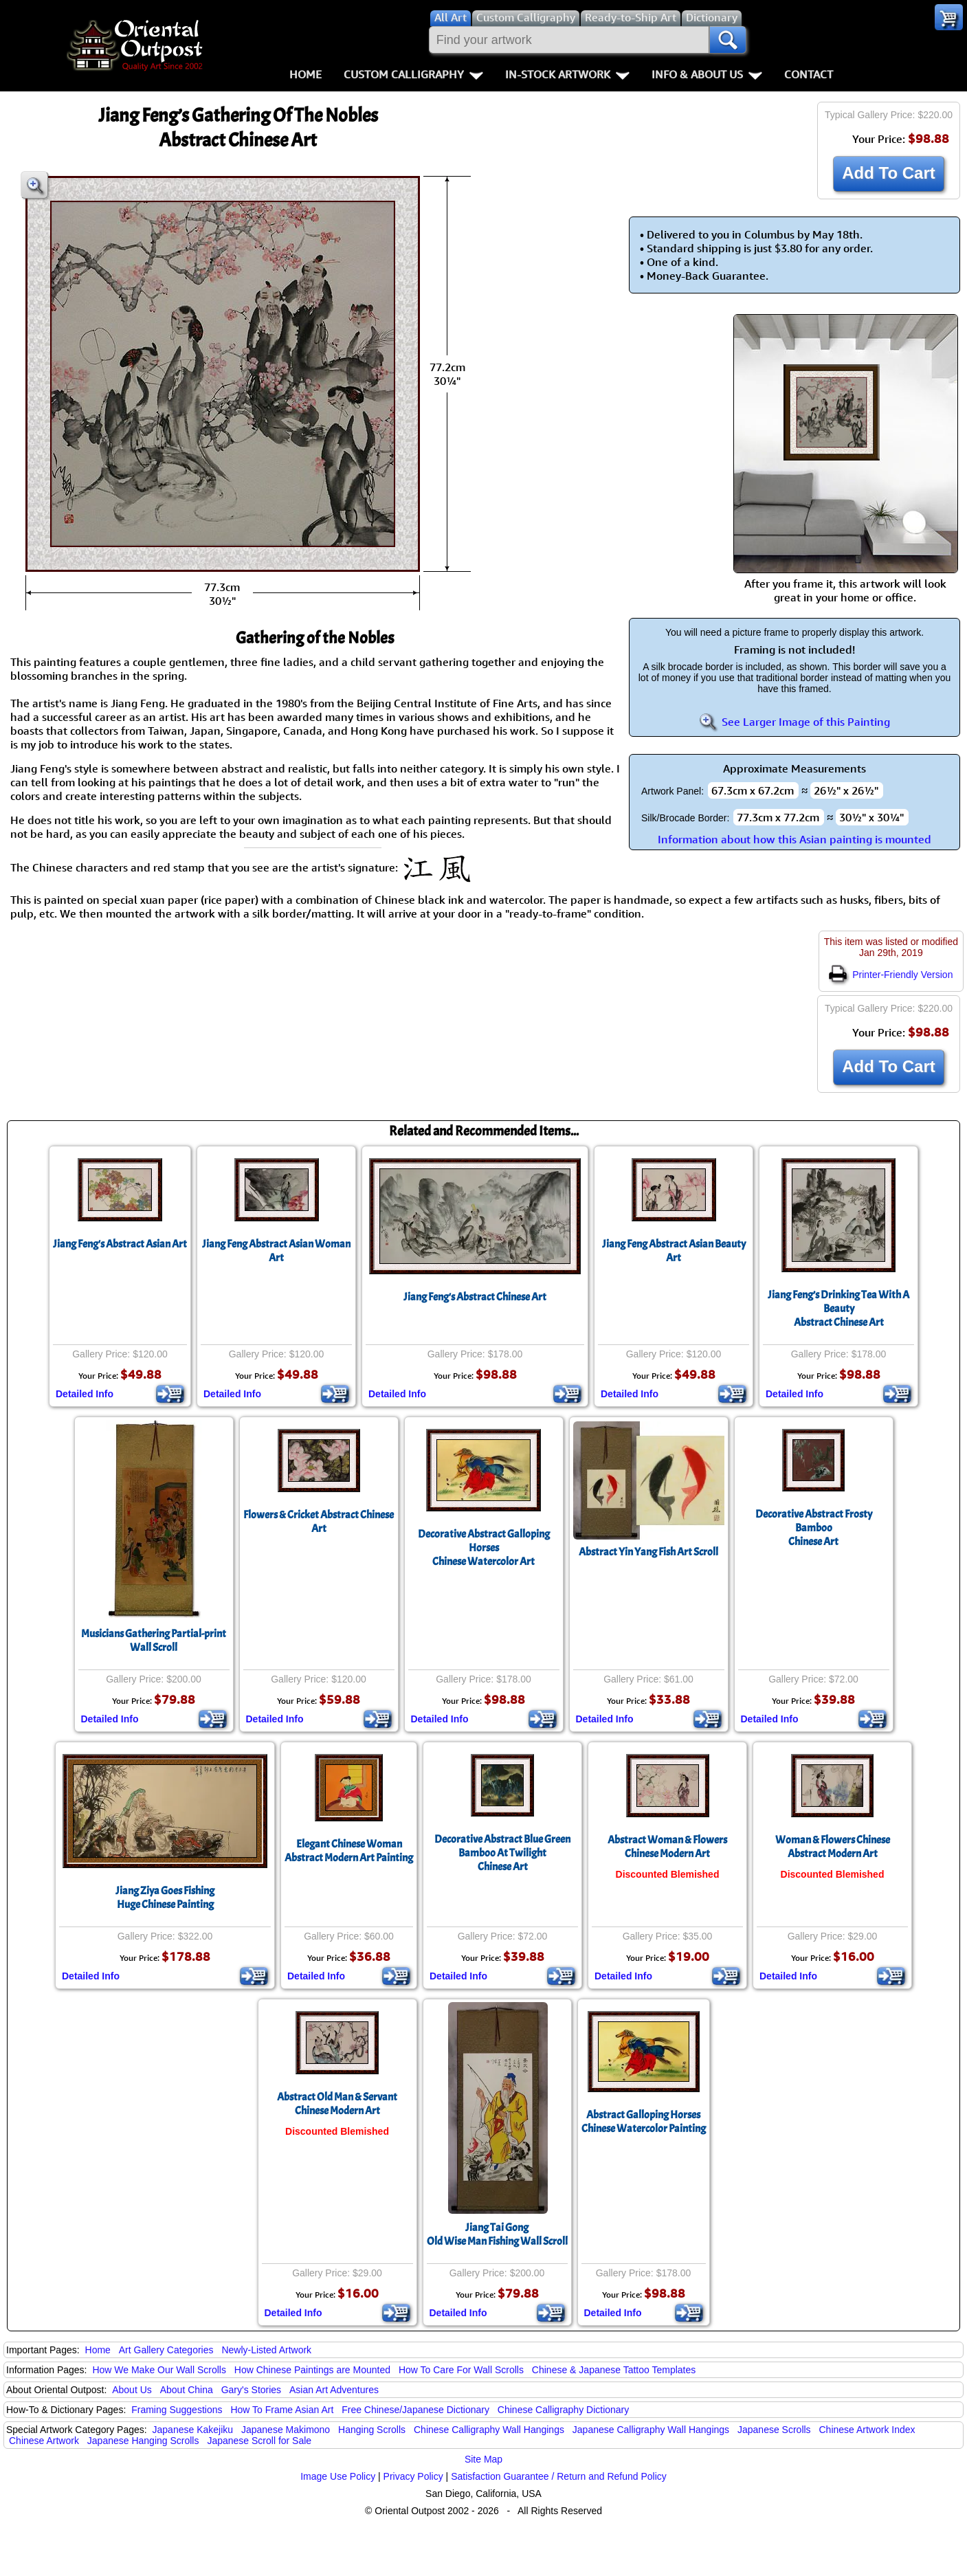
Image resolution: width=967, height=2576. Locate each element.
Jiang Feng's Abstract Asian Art (120, 1244)
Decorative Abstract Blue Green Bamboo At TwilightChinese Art (502, 1853)
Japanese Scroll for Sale (259, 2440)
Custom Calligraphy (413, 74)
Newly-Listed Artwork (266, 2349)
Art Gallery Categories (166, 2349)
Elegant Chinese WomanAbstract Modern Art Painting (349, 1851)
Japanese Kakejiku (193, 2429)
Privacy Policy (413, 2476)
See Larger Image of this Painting (794, 722)
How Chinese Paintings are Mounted (312, 2369)
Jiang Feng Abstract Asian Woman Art (276, 1251)
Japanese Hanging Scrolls (143, 2440)
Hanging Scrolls (371, 2429)
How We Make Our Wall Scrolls (158, 2369)
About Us (132, 2389)
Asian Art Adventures (334, 2389)
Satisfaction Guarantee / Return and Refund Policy (559, 2476)
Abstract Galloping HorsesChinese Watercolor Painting (643, 2121)
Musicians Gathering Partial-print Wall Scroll (153, 1640)
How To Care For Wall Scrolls (461, 2369)
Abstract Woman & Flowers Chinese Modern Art (667, 1847)
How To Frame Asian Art (281, 2409)
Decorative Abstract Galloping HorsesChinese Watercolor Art (484, 1547)
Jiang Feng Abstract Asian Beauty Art (674, 1251)
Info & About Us (707, 74)
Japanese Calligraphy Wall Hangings (651, 2429)
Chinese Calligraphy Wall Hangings (489, 2429)
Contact (808, 74)
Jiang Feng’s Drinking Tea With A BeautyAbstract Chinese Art (838, 1308)
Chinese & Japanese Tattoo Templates (614, 2369)
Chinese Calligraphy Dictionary (563, 2409)
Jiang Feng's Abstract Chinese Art (474, 1297)
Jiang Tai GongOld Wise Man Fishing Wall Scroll (497, 2234)
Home (305, 74)
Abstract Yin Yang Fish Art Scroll (648, 1552)
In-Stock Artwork (567, 74)
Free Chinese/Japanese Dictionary (415, 2409)
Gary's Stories (251, 2389)
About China (186, 2389)
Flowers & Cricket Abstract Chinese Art (318, 1521)
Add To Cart (888, 173)
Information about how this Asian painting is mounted (794, 839)
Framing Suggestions (176, 2409)
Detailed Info (84, 1393)
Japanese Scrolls (774, 2429)
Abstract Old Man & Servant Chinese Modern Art (337, 2104)
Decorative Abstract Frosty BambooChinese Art (813, 1527)
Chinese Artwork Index (867, 2429)
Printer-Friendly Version (891, 974)
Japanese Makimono (285, 2429)
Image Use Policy (337, 2476)
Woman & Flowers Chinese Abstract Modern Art (832, 1847)
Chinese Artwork (44, 2440)
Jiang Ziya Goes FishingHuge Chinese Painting (164, 1897)
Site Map (483, 2459)
